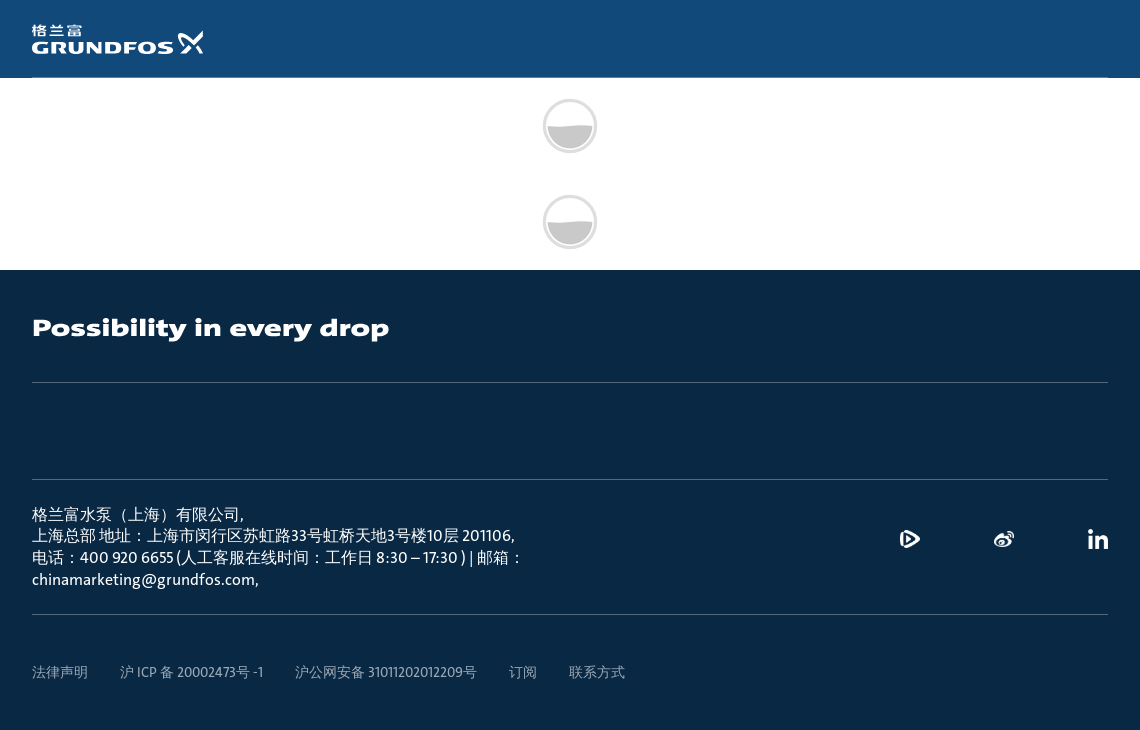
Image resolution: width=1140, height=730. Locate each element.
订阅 (523, 672)
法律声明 (60, 672)
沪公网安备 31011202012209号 (386, 672)
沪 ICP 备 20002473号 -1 (191, 672)
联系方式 (597, 672)
